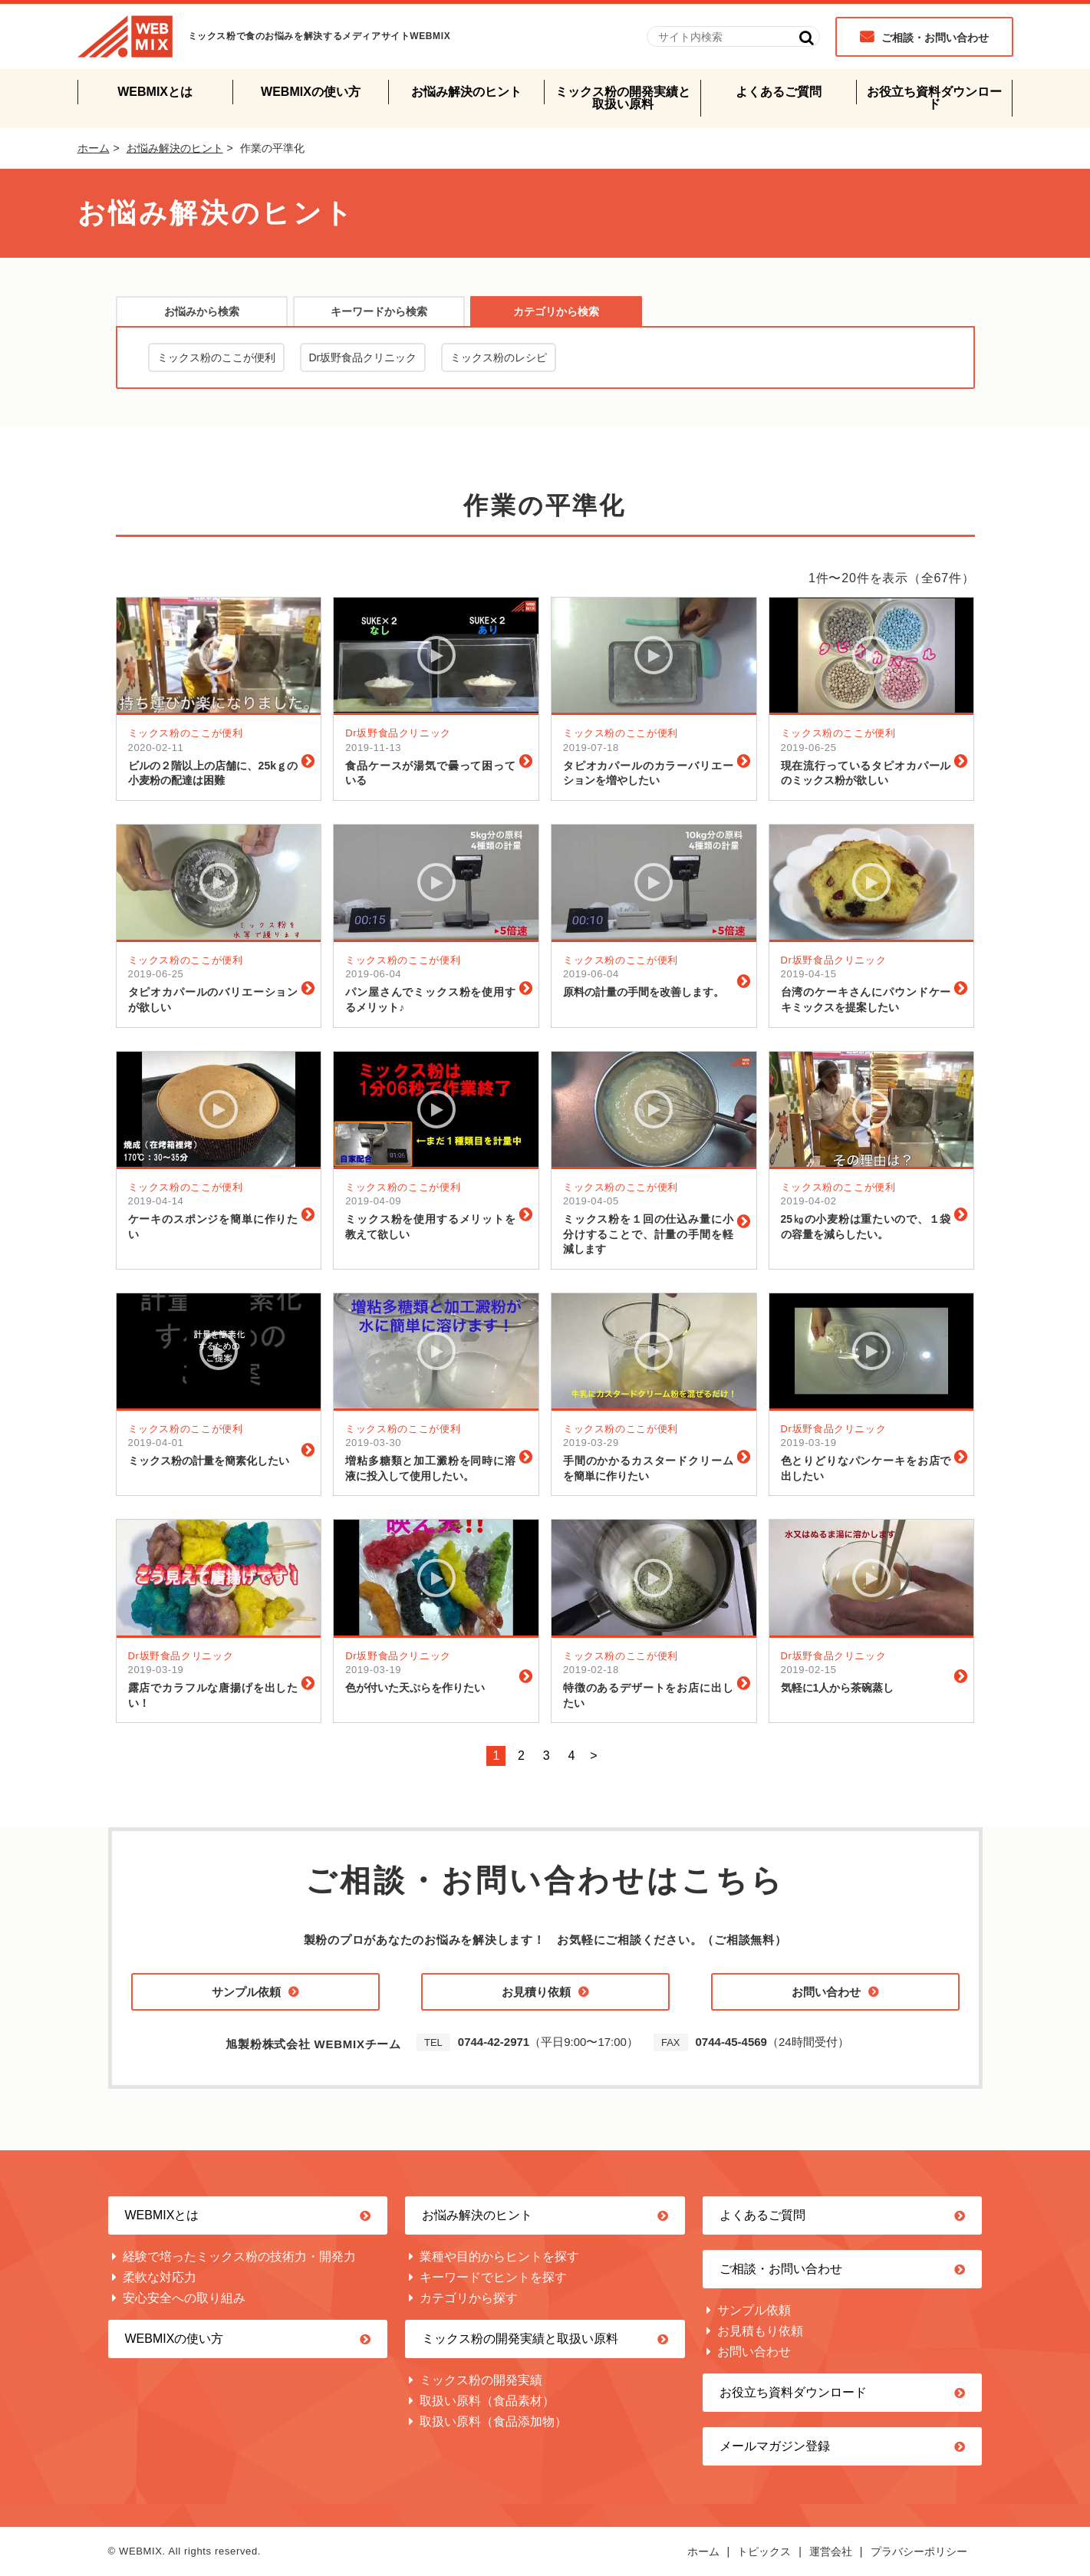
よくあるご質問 (779, 91)
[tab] (202, 311)
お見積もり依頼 (760, 2330)
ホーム (93, 148)
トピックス (764, 2551)
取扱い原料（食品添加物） (493, 2421)
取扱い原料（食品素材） (487, 2400)
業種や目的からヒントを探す (499, 2256)
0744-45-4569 (731, 2041)
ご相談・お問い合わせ (935, 37)
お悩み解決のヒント (466, 91)
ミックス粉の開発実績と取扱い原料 (622, 97)
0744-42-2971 (493, 2041)
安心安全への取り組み (184, 2297)
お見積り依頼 (536, 1991)
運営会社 (830, 2551)
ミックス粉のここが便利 (216, 357)
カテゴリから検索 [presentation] (556, 311)
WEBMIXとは (155, 91)
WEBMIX (125, 36)
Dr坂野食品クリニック (363, 357)
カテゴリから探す (469, 2297)
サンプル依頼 (246, 1991)
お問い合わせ (826, 1991)
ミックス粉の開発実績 (481, 2380)
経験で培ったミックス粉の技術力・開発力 (239, 2256)
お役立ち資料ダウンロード (934, 97)
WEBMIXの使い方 (311, 91)
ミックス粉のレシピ (498, 357)
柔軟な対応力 (159, 2277)
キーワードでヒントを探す (493, 2277)
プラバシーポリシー (919, 2551)
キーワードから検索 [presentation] (379, 311)
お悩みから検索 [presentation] (201, 311)
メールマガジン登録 (775, 2445)
